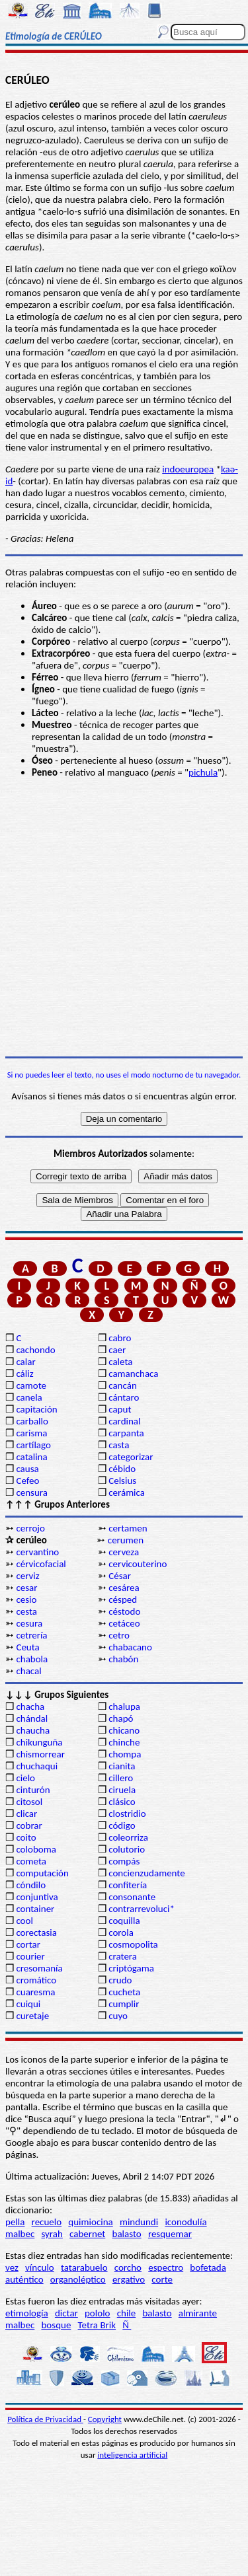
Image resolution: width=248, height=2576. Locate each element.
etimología (26, 2313)
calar (25, 1362)
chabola (32, 1659)
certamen (127, 1528)
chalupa (124, 1706)
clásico (121, 1802)
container (35, 1909)
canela (29, 1397)
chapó (120, 1718)
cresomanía (39, 1968)
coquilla (124, 1921)
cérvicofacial (40, 1564)
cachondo (35, 1350)
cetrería (31, 1635)
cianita (121, 1766)
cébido (122, 1469)
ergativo (128, 2279)
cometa (31, 1861)
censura (32, 1492)
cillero (120, 1778)
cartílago (33, 1445)
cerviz (27, 1576)
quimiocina (90, 2222)
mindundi (139, 2222)
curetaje (32, 2016)
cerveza (123, 1552)
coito (26, 1837)
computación (42, 1873)
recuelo (47, 2222)
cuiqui (28, 2004)
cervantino (37, 1552)
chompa (124, 1754)
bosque (56, 2325)
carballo (32, 1421)
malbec (19, 2234)
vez (12, 2267)
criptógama (131, 1968)
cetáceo (124, 1623)
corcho (128, 2267)
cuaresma (35, 1992)
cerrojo (30, 1528)
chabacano (130, 1647)
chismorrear (40, 1754)
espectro (165, 2267)
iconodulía (185, 2222)
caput (119, 1409)
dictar (66, 2313)
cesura (29, 1623)
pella (14, 2222)
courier (30, 1956)
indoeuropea (188, 469)
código (121, 1825)
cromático (36, 1980)
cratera (122, 1956)
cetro (119, 1635)
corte (162, 2279)
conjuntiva (37, 1897)
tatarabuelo (84, 2267)
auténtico (24, 2279)
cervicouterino (137, 1564)
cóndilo (31, 1885)
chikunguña (39, 1742)
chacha (30, 1706)
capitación (36, 1409)
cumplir (123, 2004)
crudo (120, 1980)
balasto (127, 2234)
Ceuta (27, 1647)
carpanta (126, 1433)
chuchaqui (37, 1766)
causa (27, 1469)
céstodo (124, 1611)
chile (126, 2313)
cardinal (124, 1421)
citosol (29, 1802)
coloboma (36, 1849)
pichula (203, 772)
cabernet (87, 2234)
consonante (131, 1897)
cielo (25, 1778)
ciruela (122, 1790)
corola (121, 1932)
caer (117, 1350)
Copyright (105, 2419)
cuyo (118, 2016)
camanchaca (133, 1374)
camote (31, 1385)
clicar (26, 1814)
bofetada (208, 2267)
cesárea (124, 1588)
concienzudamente (146, 1873)
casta (118, 1445)
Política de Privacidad (45, 2419)
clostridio (126, 1814)
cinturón (33, 1790)
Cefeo (27, 1481)
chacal (28, 1671)
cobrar (29, 1825)
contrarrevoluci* (141, 1909)
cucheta (124, 1992)
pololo (97, 2313)
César (119, 1576)
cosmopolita (133, 1944)
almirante (198, 2313)
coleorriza (128, 1837)
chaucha (33, 1730)
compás (124, 1861)
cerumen (126, 1540)
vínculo (39, 2267)
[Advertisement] (124, 917)
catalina (31, 1457)
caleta (120, 1362)
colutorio (126, 1849)
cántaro (123, 1397)
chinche (124, 1742)
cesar (26, 1588)
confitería (127, 1885)
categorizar (130, 1457)
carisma (31, 1433)
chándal (32, 1718)
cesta (26, 1611)
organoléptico (78, 2279)
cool (24, 1921)
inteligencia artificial (132, 2455)
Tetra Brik (97, 2325)
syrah (51, 2234)
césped (122, 1599)
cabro (119, 1338)
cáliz (24, 1374)
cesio (26, 1599)
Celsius (122, 1481)
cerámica (126, 1492)
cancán (122, 1385)
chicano (124, 1730)
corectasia (36, 1932)
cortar (28, 1944)
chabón (123, 1659)
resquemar (170, 2234)
